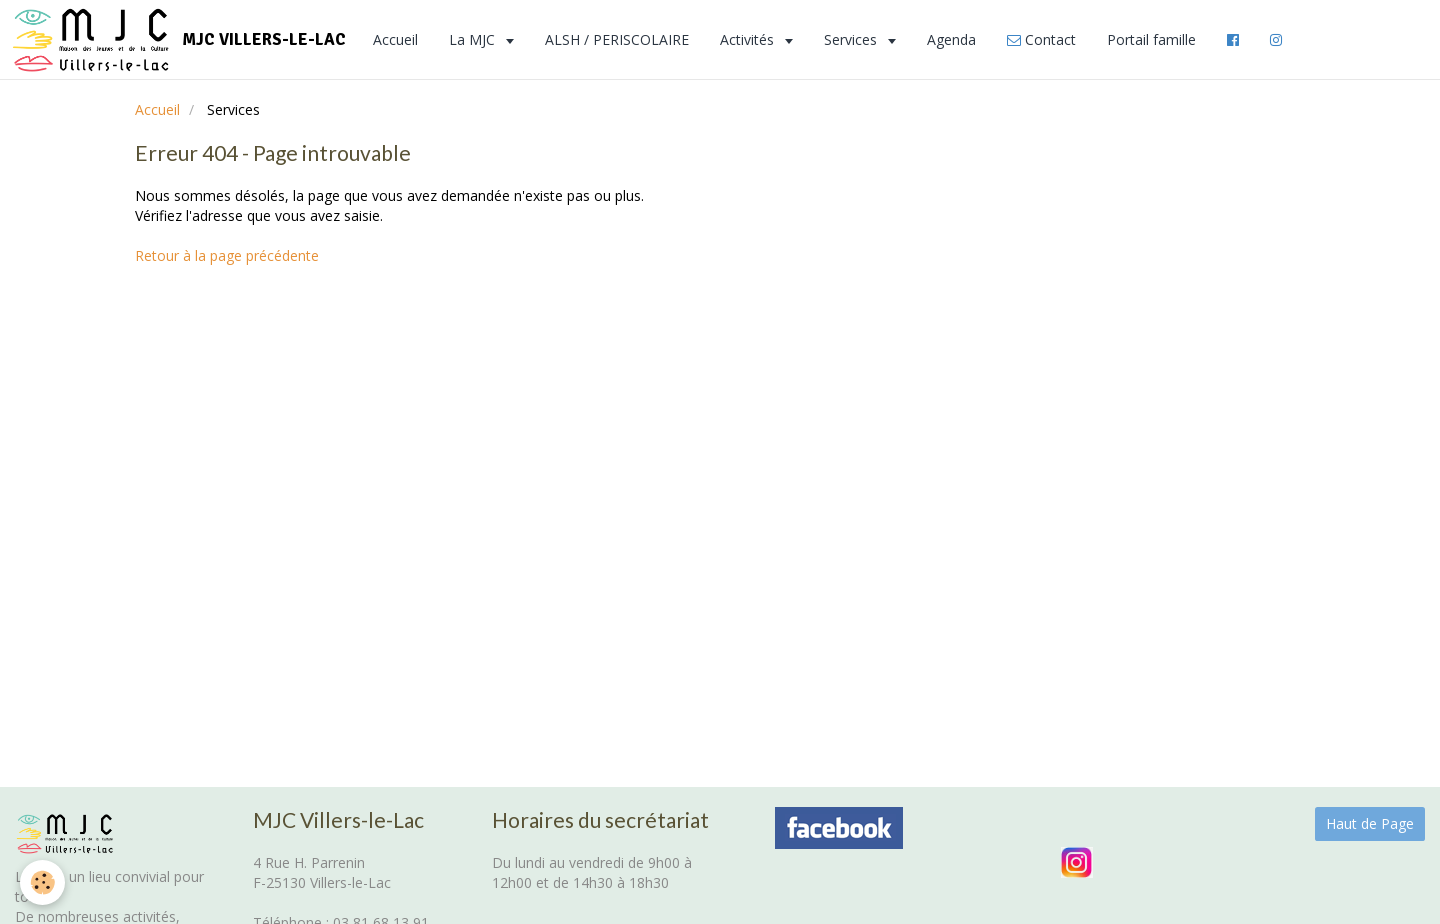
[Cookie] (42, 882)
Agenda (951, 39)
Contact (1041, 39)
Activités (749, 39)
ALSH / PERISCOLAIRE (617, 39)
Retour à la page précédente (227, 255)
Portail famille (1151, 39)
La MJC (474, 39)
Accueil (395, 39)
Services (852, 39)
